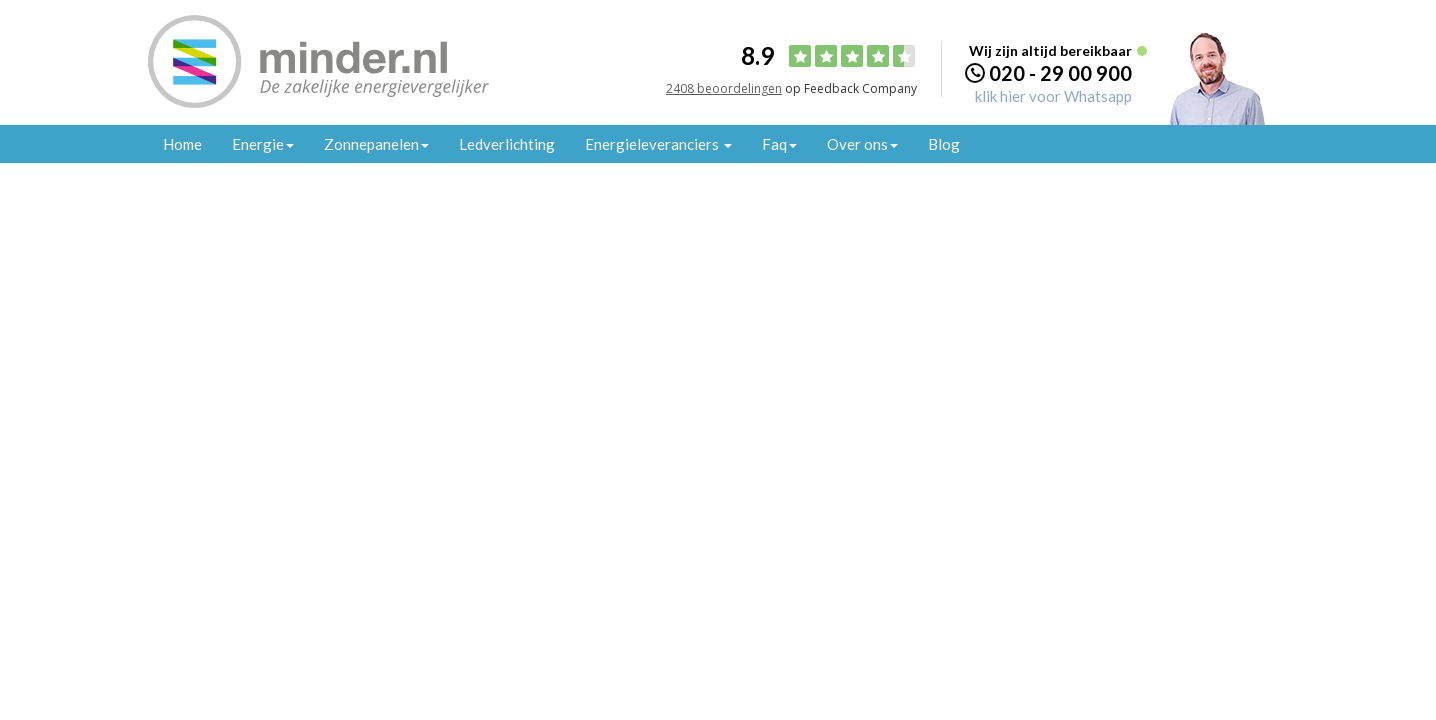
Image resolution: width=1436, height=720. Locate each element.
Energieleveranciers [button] (658, 144)
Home (182, 144)
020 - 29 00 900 (1060, 73)
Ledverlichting (507, 144)
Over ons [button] (862, 144)
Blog (944, 144)
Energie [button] (263, 144)
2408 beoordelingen (724, 88)
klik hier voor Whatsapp (1053, 96)
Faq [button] (779, 144)
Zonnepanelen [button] (376, 144)
